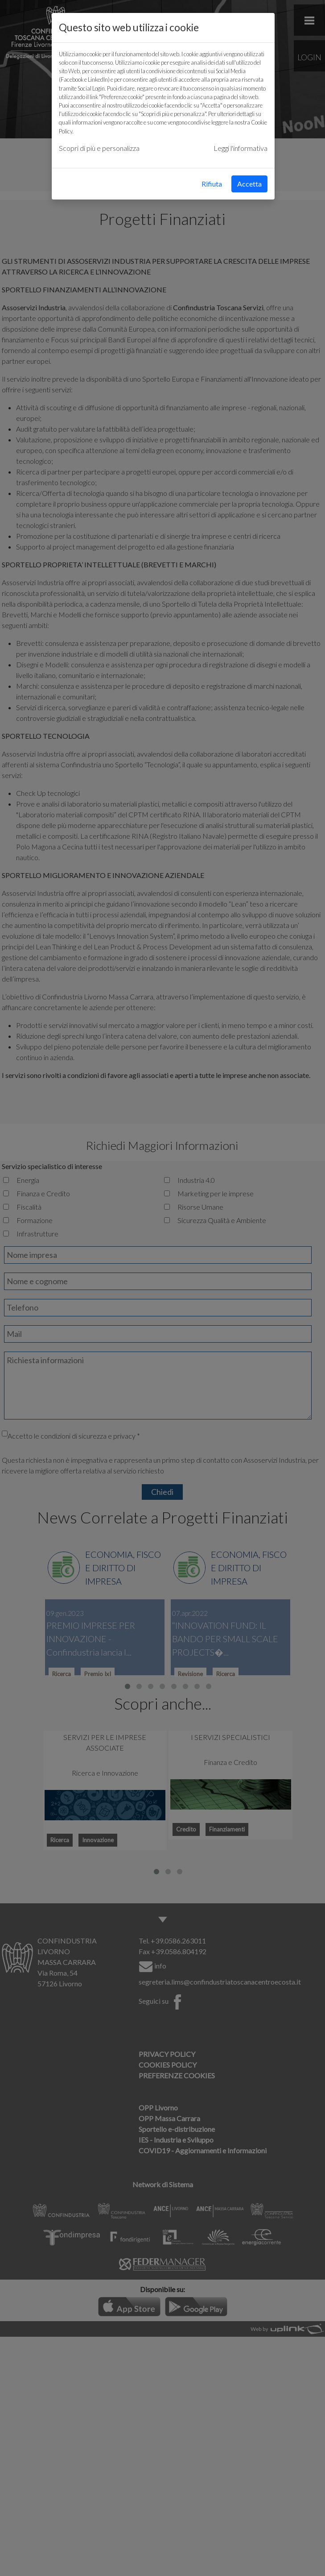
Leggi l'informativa (240, 148)
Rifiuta (212, 183)
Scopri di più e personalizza (99, 148)
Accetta (249, 183)
